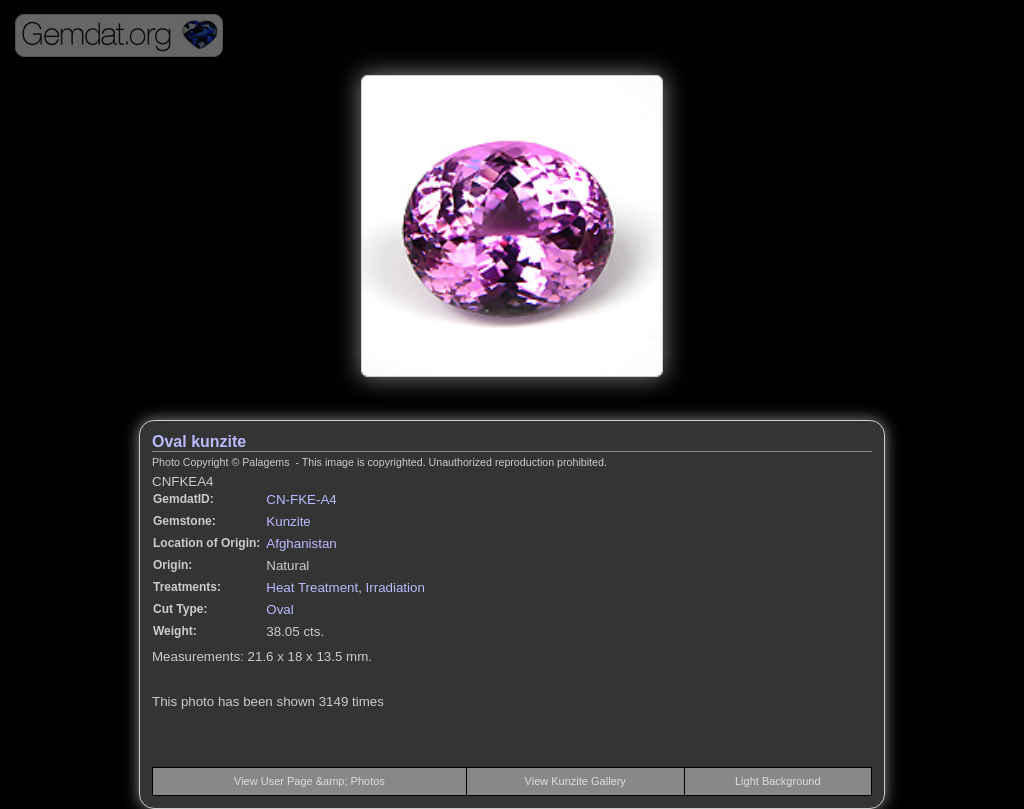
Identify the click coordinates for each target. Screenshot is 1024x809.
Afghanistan (301, 543)
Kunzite (288, 521)
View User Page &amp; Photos (309, 781)
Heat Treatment (312, 587)
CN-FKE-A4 (301, 499)
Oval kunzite (199, 441)
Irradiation (395, 587)
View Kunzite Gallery (575, 781)
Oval (279, 609)
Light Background (778, 781)
